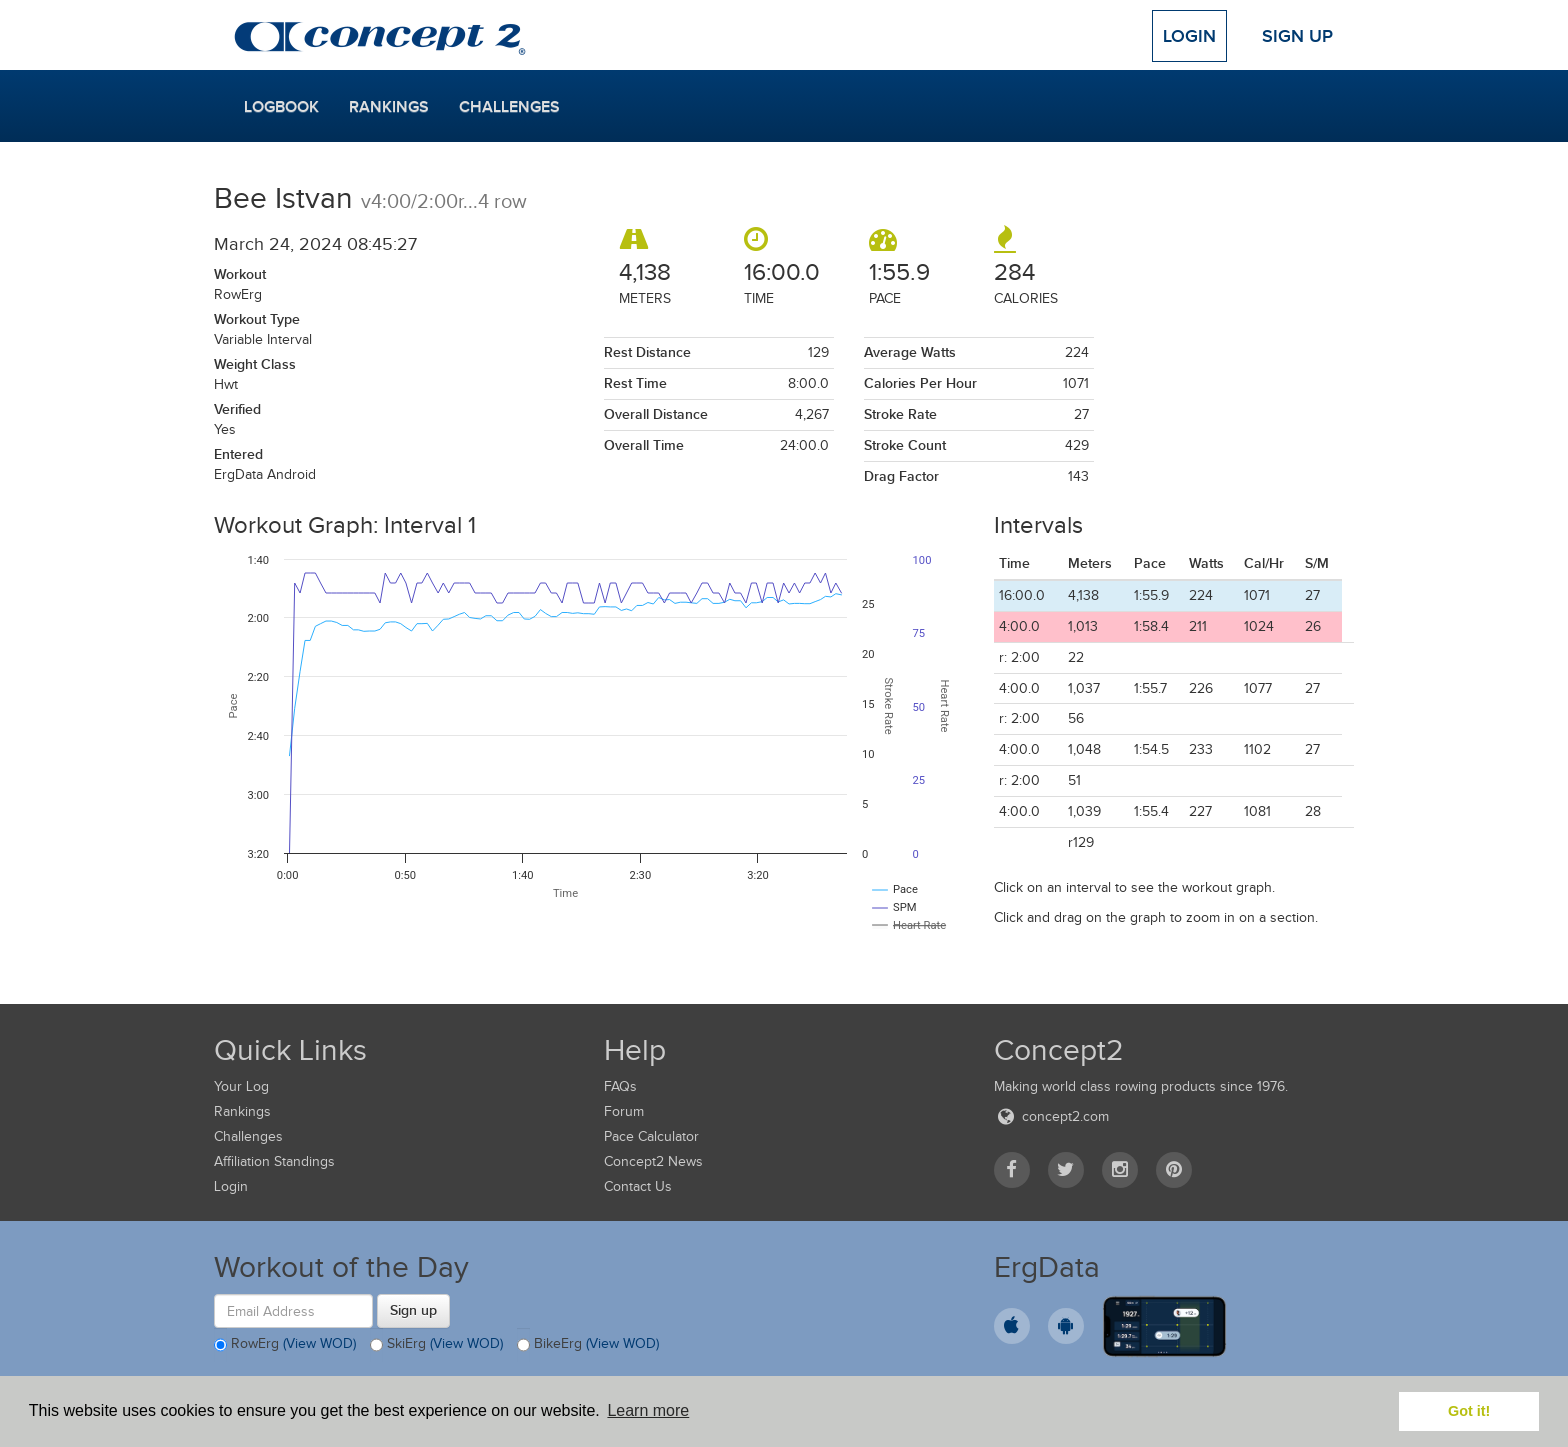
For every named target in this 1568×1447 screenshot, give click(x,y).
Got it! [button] (1469, 1411)
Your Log (241, 1086)
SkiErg (436, 1345)
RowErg (285, 1345)
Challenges (509, 107)
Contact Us (638, 1186)
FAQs (620, 1086)
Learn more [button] (648, 1410)
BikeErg (588, 1345)
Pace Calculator (651, 1136)
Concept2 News (653, 1161)
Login (1189, 36)
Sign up (413, 1310)
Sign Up (1297, 36)
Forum (624, 1111)
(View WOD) (319, 1344)
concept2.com (1051, 1116)
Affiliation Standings (274, 1161)
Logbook (281, 107)
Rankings (389, 107)
